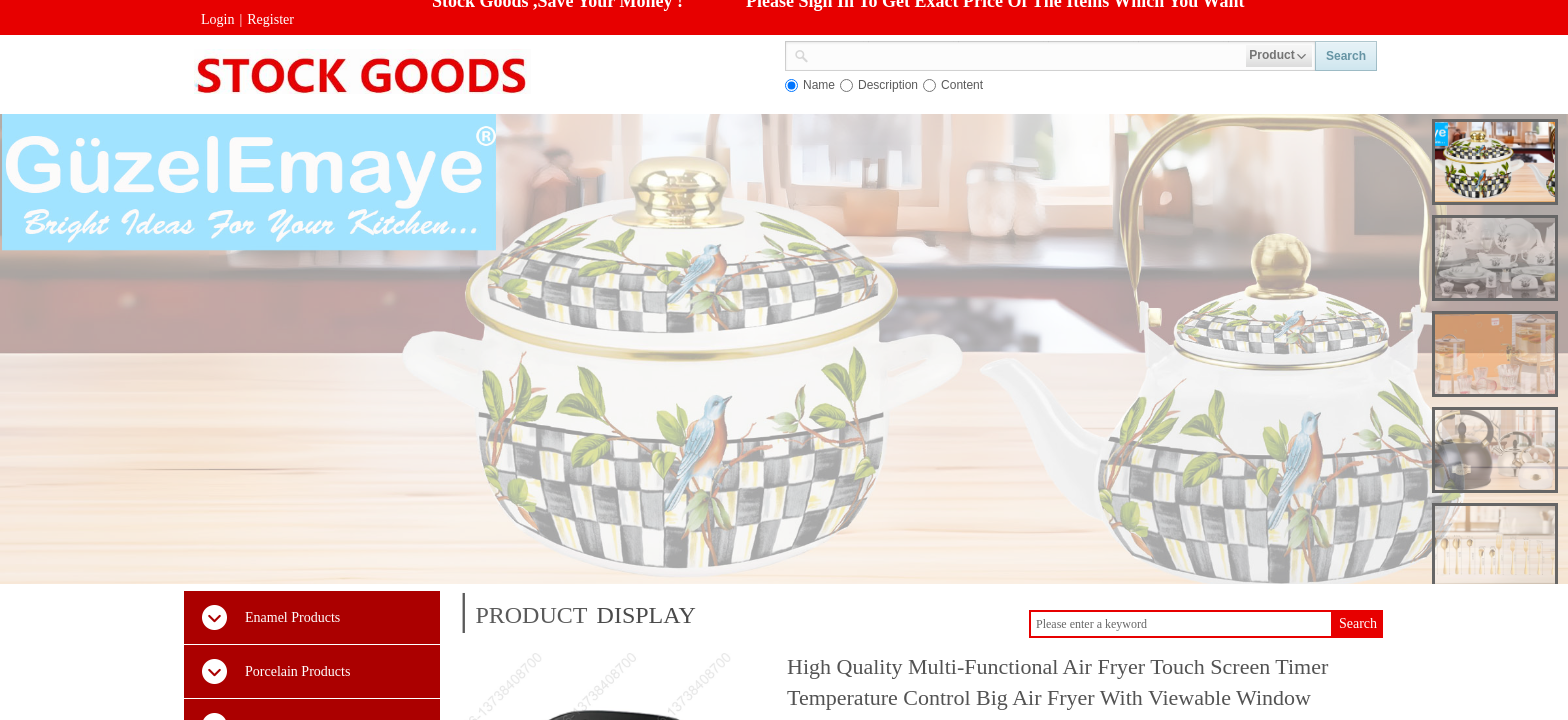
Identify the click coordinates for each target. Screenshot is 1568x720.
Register (270, 19)
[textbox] (1027, 54)
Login (217, 19)
